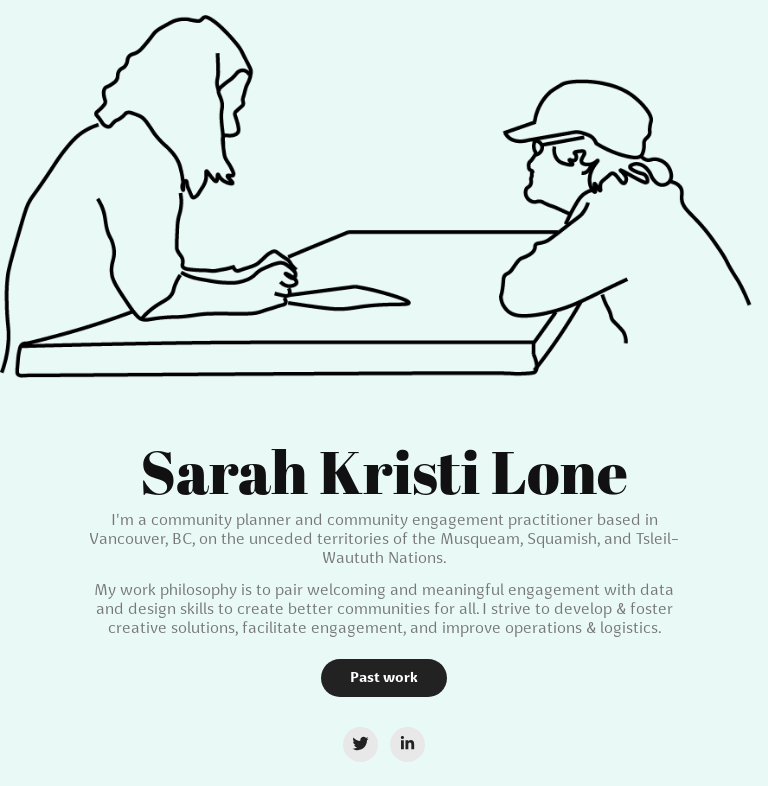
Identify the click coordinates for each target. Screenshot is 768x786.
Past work (384, 677)
